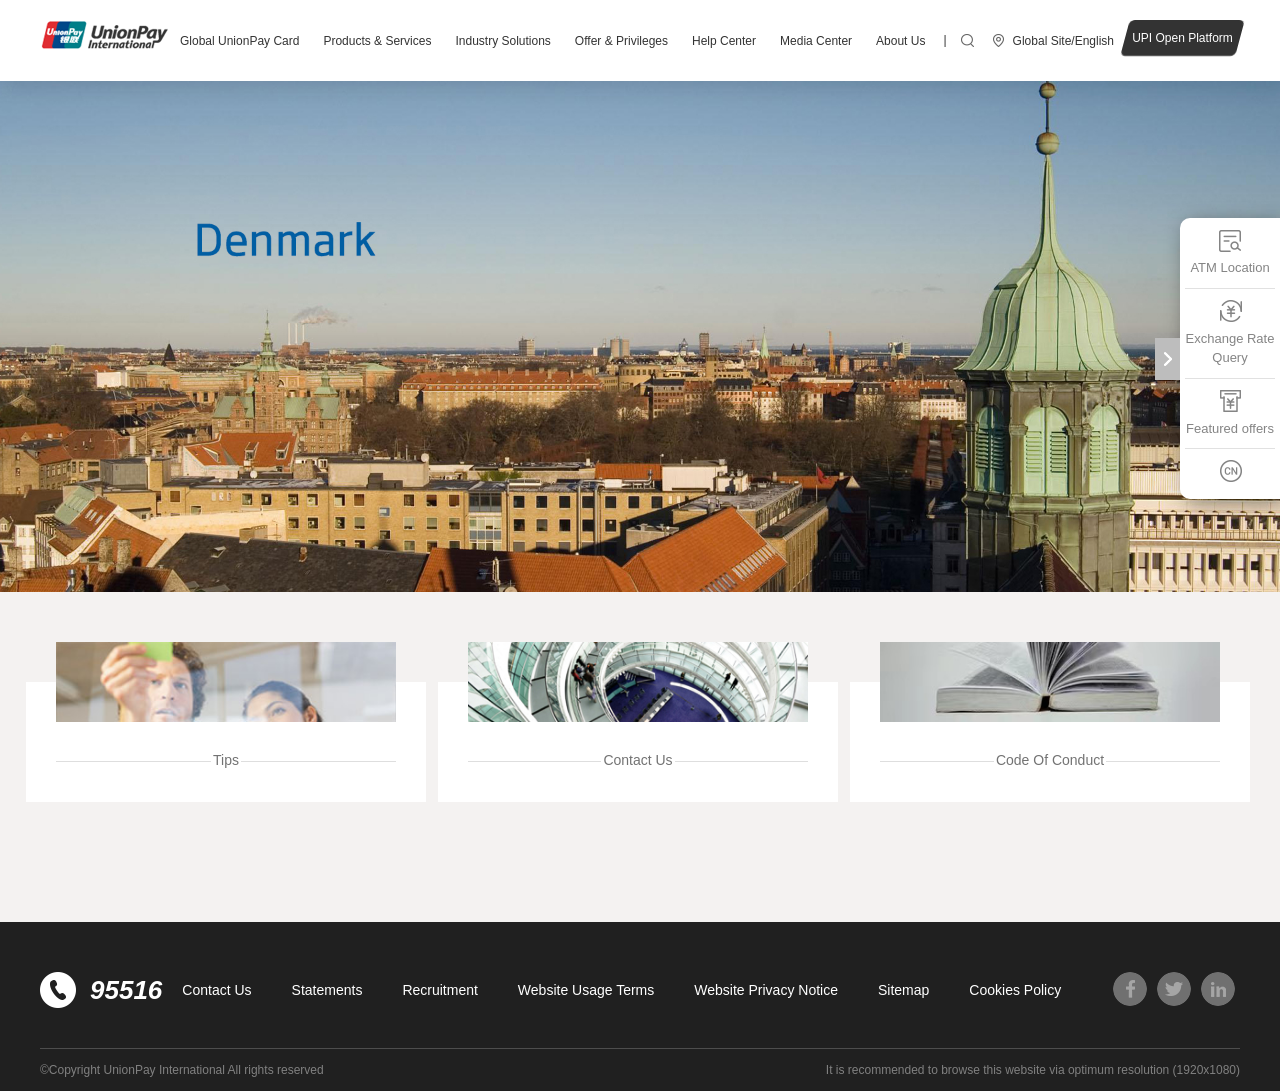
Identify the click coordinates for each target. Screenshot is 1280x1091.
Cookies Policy (1015, 990)
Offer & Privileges (621, 41)
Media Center (816, 41)
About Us (900, 41)
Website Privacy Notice (766, 990)
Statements (327, 990)
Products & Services (377, 41)
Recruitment (439, 990)
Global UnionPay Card (239, 41)
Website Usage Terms (586, 990)
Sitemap (903, 990)
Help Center (724, 41)
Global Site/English (1063, 41)
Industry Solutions (502, 41)
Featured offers (1230, 412)
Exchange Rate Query (1230, 332)
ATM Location (1229, 251)
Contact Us (216, 990)
